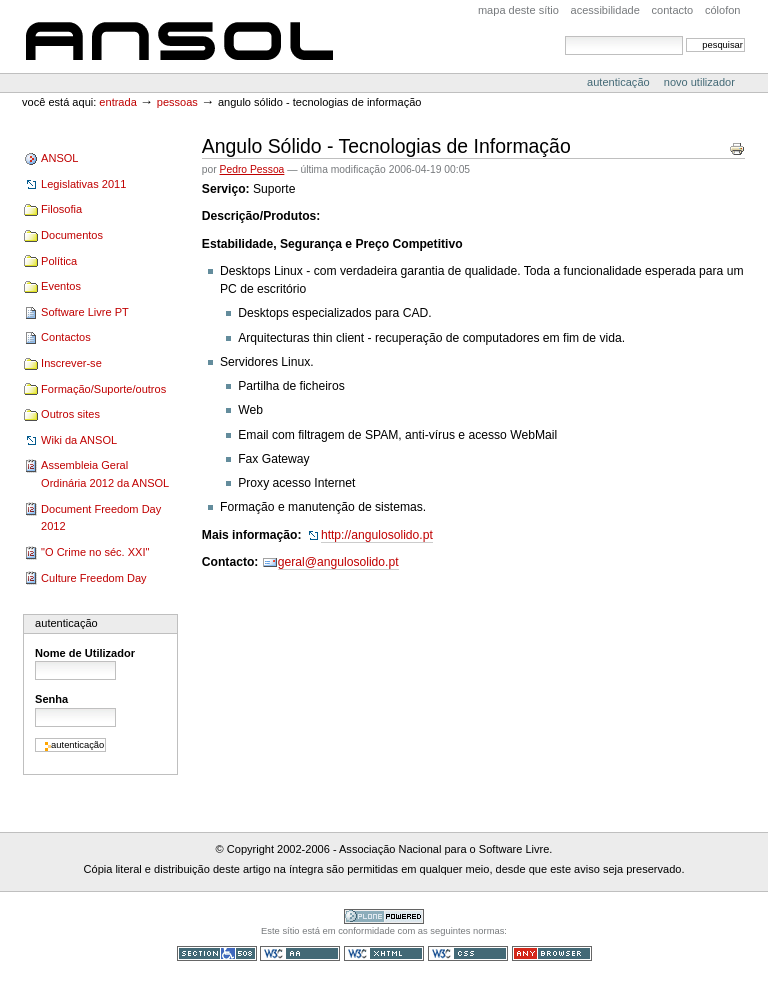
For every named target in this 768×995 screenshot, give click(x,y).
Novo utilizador (699, 82)
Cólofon (723, 10)
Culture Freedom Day (93, 578)
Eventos (61, 286)
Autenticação (620, 82)
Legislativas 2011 (83, 184)
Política (59, 261)
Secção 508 (217, 953)
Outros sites (70, 414)
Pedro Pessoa (252, 169)
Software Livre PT (85, 312)
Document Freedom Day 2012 (101, 518)
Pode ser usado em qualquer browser (552, 953)
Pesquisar (564, 35)
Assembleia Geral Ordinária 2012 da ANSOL (105, 474)
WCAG (300, 953)
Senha (51, 699)
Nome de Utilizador (85, 653)
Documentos (72, 235)
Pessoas (177, 102)
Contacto (673, 10)
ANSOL (179, 36)
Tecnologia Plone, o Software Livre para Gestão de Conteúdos (384, 916)
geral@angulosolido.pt (338, 562)
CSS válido (468, 953)
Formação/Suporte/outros (103, 389)
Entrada (117, 102)
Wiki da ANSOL (79, 440)
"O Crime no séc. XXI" (95, 552)
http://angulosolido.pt (377, 535)
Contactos (66, 337)
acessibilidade (605, 10)
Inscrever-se (71, 363)
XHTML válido (384, 953)
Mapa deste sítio (518, 10)
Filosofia (61, 209)
